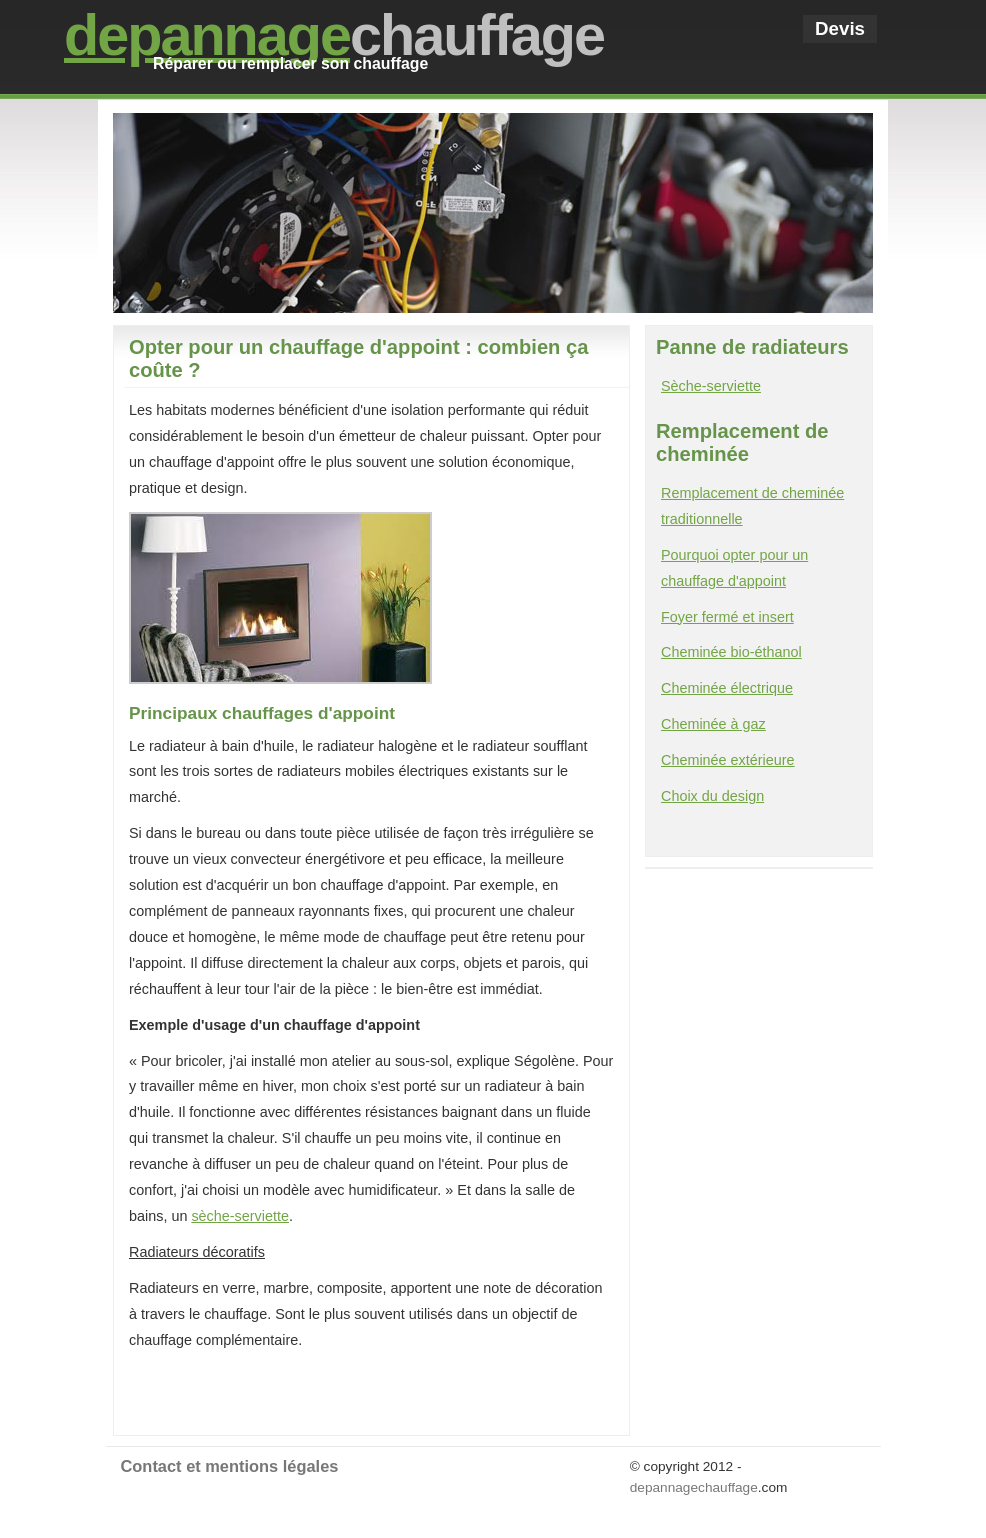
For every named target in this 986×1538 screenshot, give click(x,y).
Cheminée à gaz (713, 724)
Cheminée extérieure (728, 760)
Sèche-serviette (711, 386)
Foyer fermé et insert (727, 617)
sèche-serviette (240, 1216)
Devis (840, 28)
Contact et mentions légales (230, 1466)
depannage (207, 35)
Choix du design (712, 796)
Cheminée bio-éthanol (731, 652)
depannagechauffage (694, 1487)
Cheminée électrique (727, 688)
